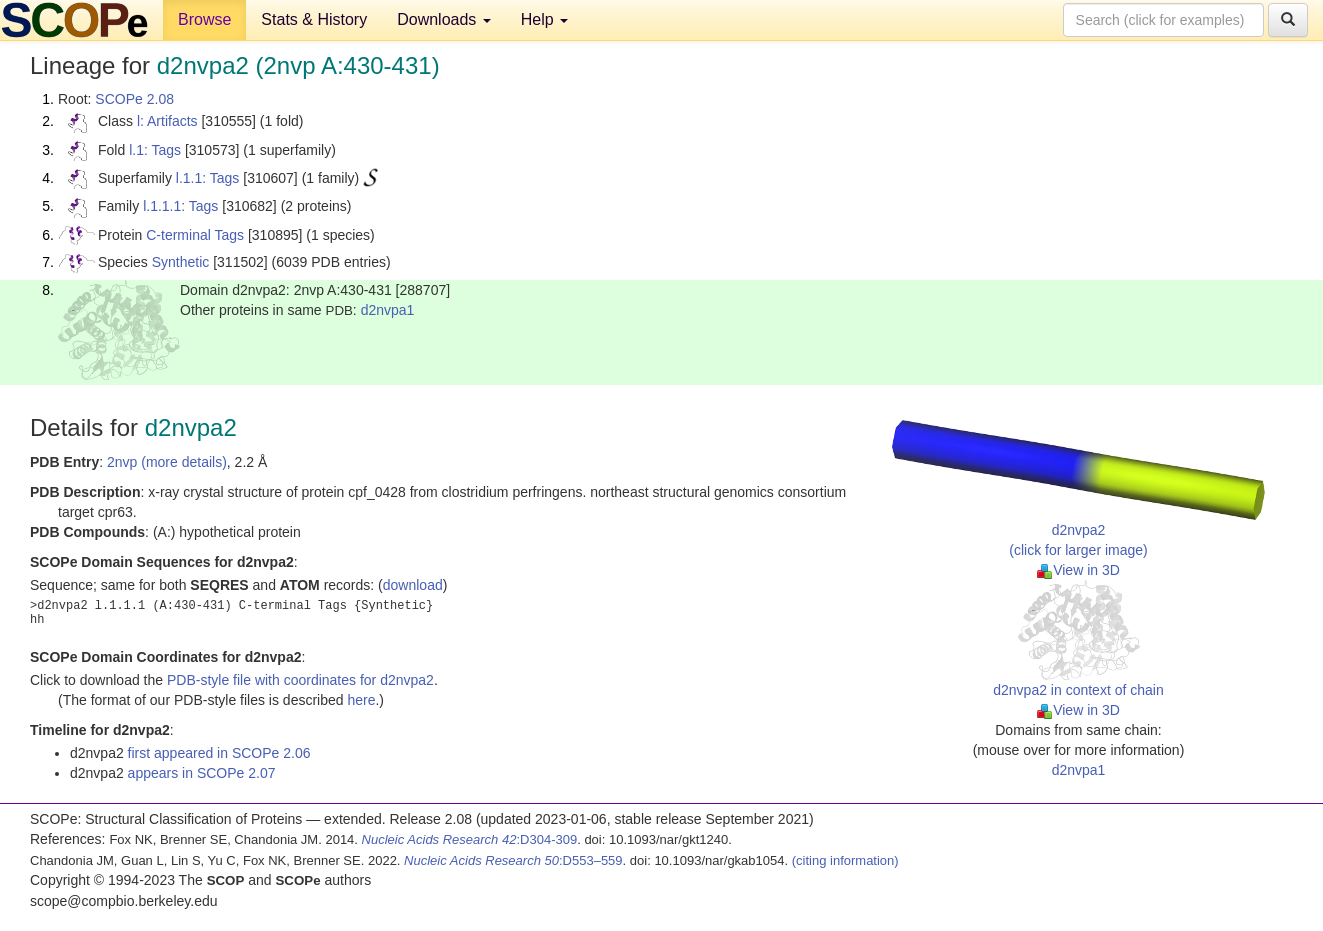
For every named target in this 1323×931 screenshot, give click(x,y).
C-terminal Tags (195, 235)
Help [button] (544, 19)
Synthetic (181, 262)
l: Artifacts (167, 121)
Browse (204, 19)
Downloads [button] (444, 19)
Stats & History (314, 19)
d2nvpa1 (388, 310)
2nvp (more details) (167, 462)
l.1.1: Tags (208, 178)
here (361, 700)
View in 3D (1078, 570)
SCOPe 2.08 (134, 99)
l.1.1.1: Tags (180, 206)
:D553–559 (513, 860)
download (413, 585)
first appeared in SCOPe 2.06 (219, 753)
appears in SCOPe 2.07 (202, 773)
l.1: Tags (155, 150)
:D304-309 (470, 839)
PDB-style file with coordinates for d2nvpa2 (300, 680)
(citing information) (845, 860)
